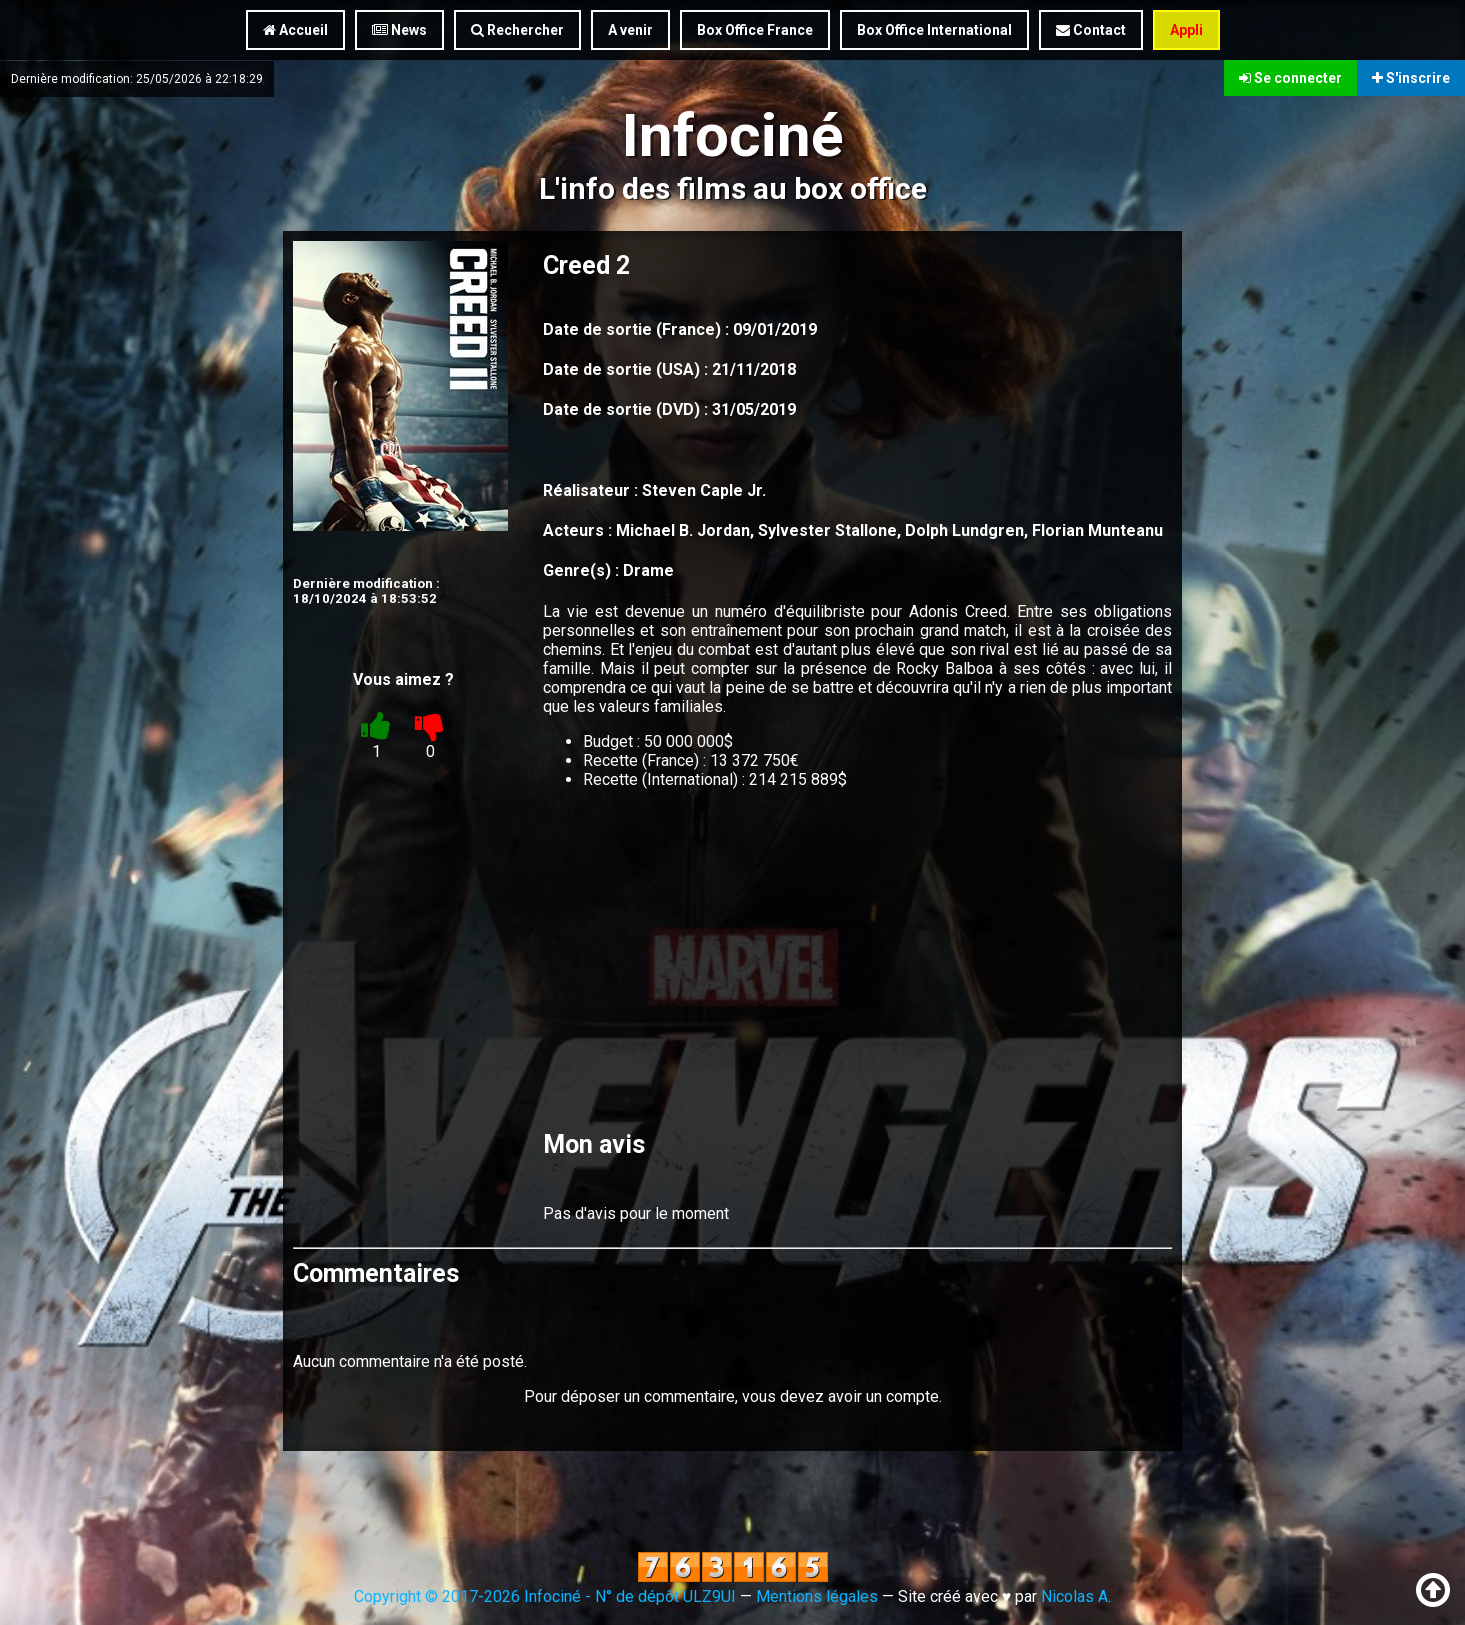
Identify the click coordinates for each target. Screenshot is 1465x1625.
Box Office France (755, 30)
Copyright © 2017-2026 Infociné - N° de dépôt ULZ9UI (545, 1596)
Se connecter (1290, 78)
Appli (1186, 30)
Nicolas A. (1076, 1596)
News (399, 30)
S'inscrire (1411, 78)
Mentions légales (817, 1596)
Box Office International (934, 30)
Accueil (295, 30)
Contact (1091, 30)
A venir (630, 30)
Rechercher (517, 30)
